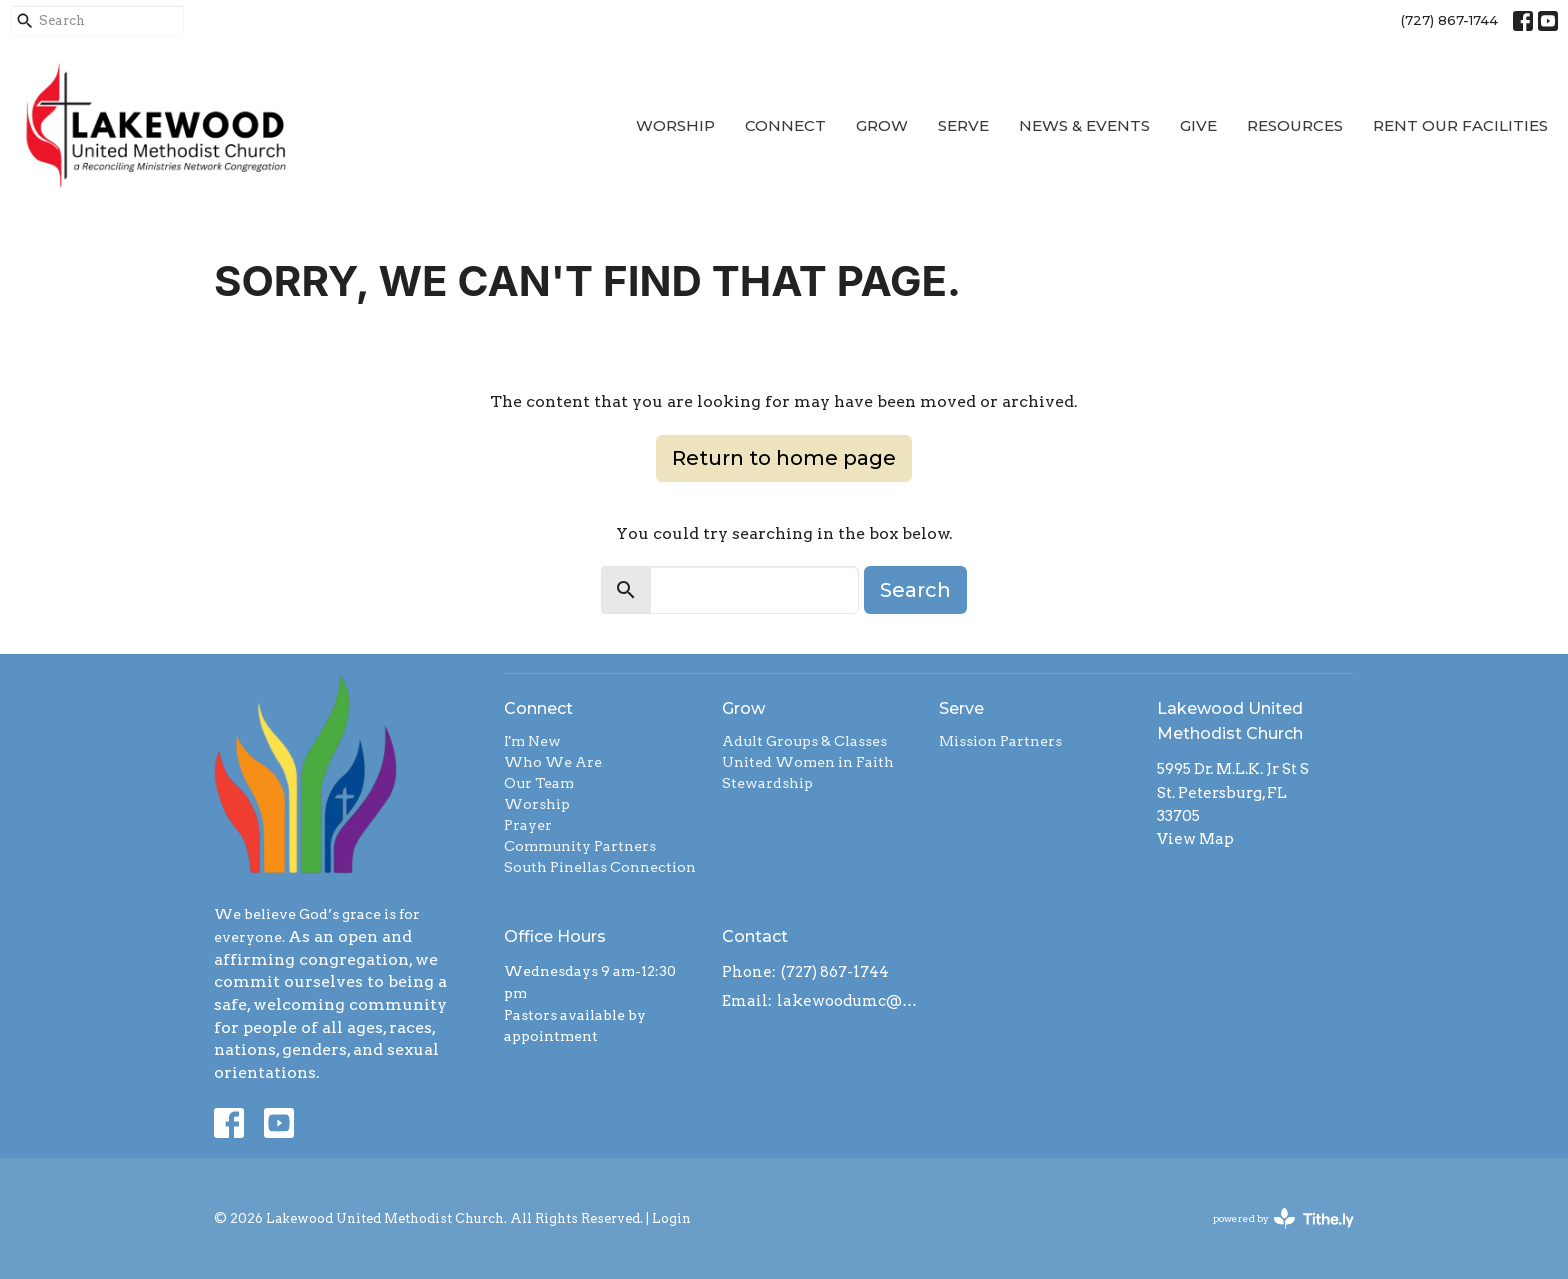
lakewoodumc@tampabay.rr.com (848, 1001)
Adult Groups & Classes (804, 741)
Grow (882, 125)
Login (671, 1218)
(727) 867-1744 (1449, 20)
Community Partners (580, 846)
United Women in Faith (808, 762)
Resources (1295, 125)
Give (1198, 125)
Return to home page (784, 458)
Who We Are (553, 762)
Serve (963, 125)
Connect (785, 125)
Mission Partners (1000, 741)
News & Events (1084, 125)
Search (915, 590)
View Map (1195, 839)
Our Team (539, 783)
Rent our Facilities (1460, 125)
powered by (1283, 1218)
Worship (675, 125)
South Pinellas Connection (600, 867)
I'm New (532, 741)
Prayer (528, 825)
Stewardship (767, 783)
